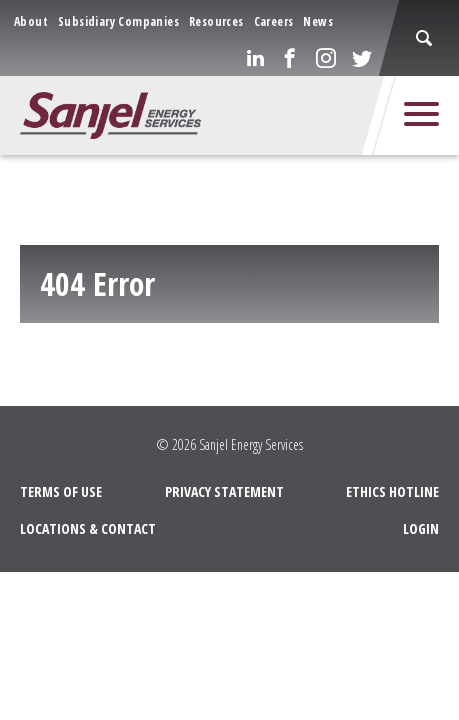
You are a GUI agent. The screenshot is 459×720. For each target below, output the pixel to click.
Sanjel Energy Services (251, 443)
